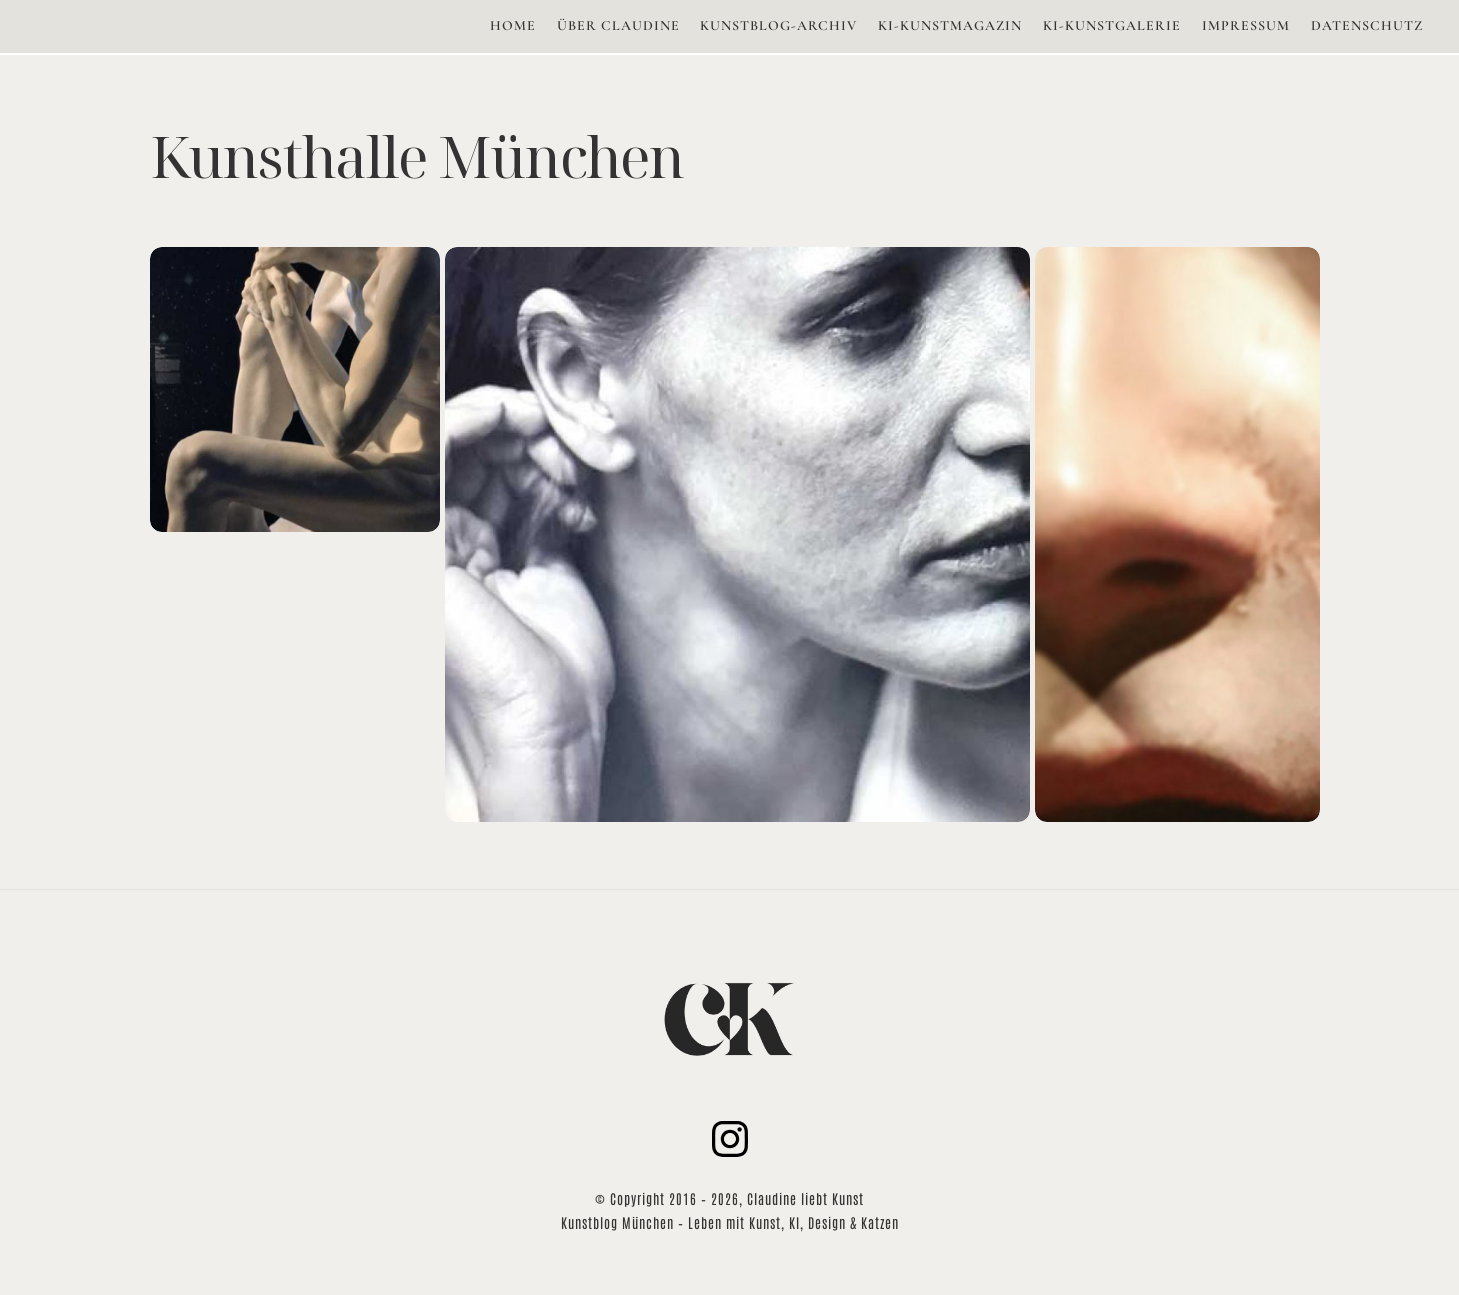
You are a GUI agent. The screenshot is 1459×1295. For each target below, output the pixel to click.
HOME (513, 25)
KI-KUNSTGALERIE (1112, 25)
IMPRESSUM (1246, 25)
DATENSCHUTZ (1367, 25)
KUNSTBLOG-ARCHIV (778, 25)
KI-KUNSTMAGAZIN (950, 25)
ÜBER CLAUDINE (618, 25)
